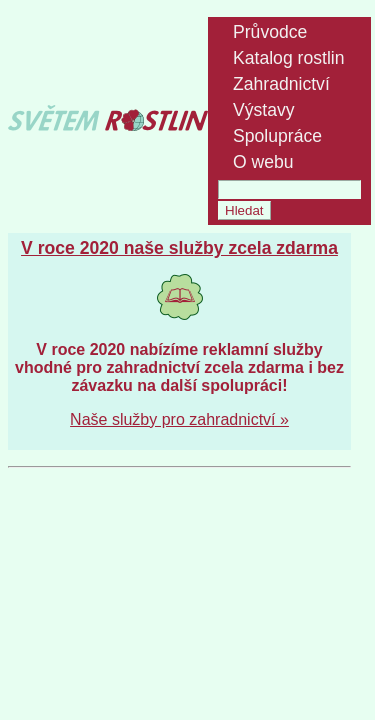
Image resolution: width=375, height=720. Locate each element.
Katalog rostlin (289, 58)
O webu (263, 162)
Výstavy (264, 110)
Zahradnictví (281, 84)
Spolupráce (277, 136)
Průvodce (270, 32)
